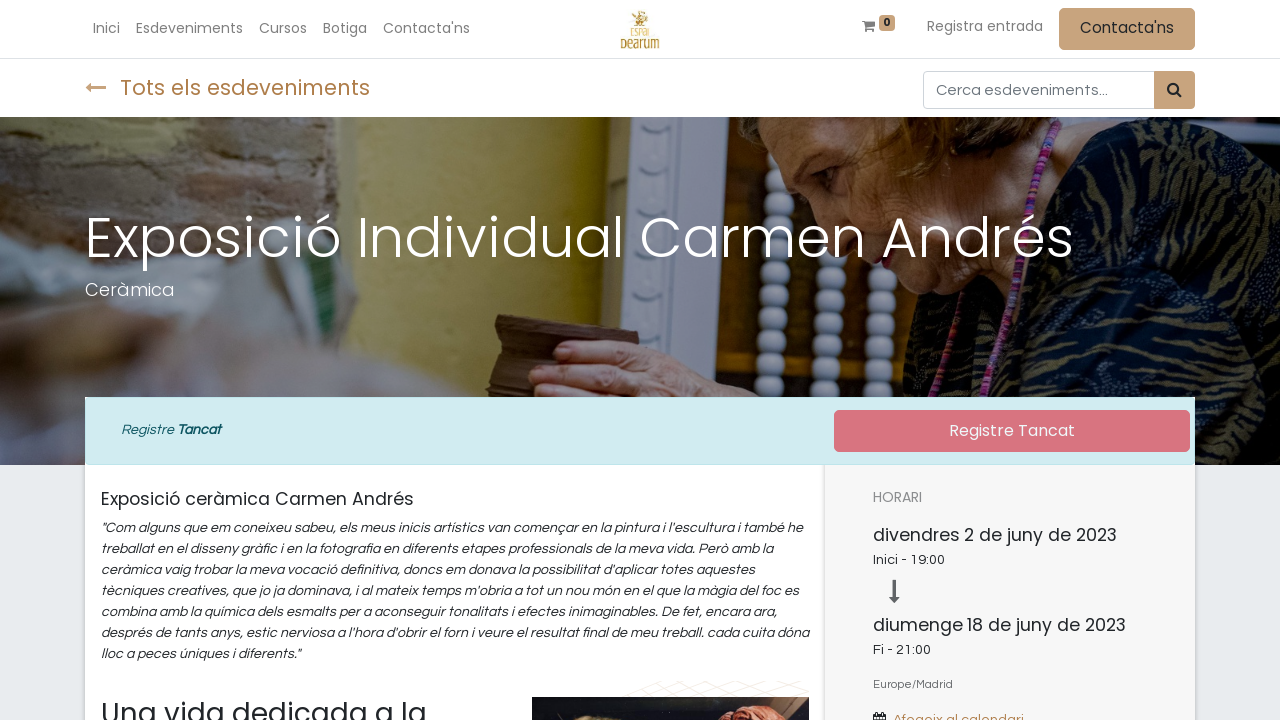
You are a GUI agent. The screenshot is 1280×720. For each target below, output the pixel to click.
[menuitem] (106, 28)
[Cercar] (1174, 90)
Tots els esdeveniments (227, 87)
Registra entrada (985, 26)
